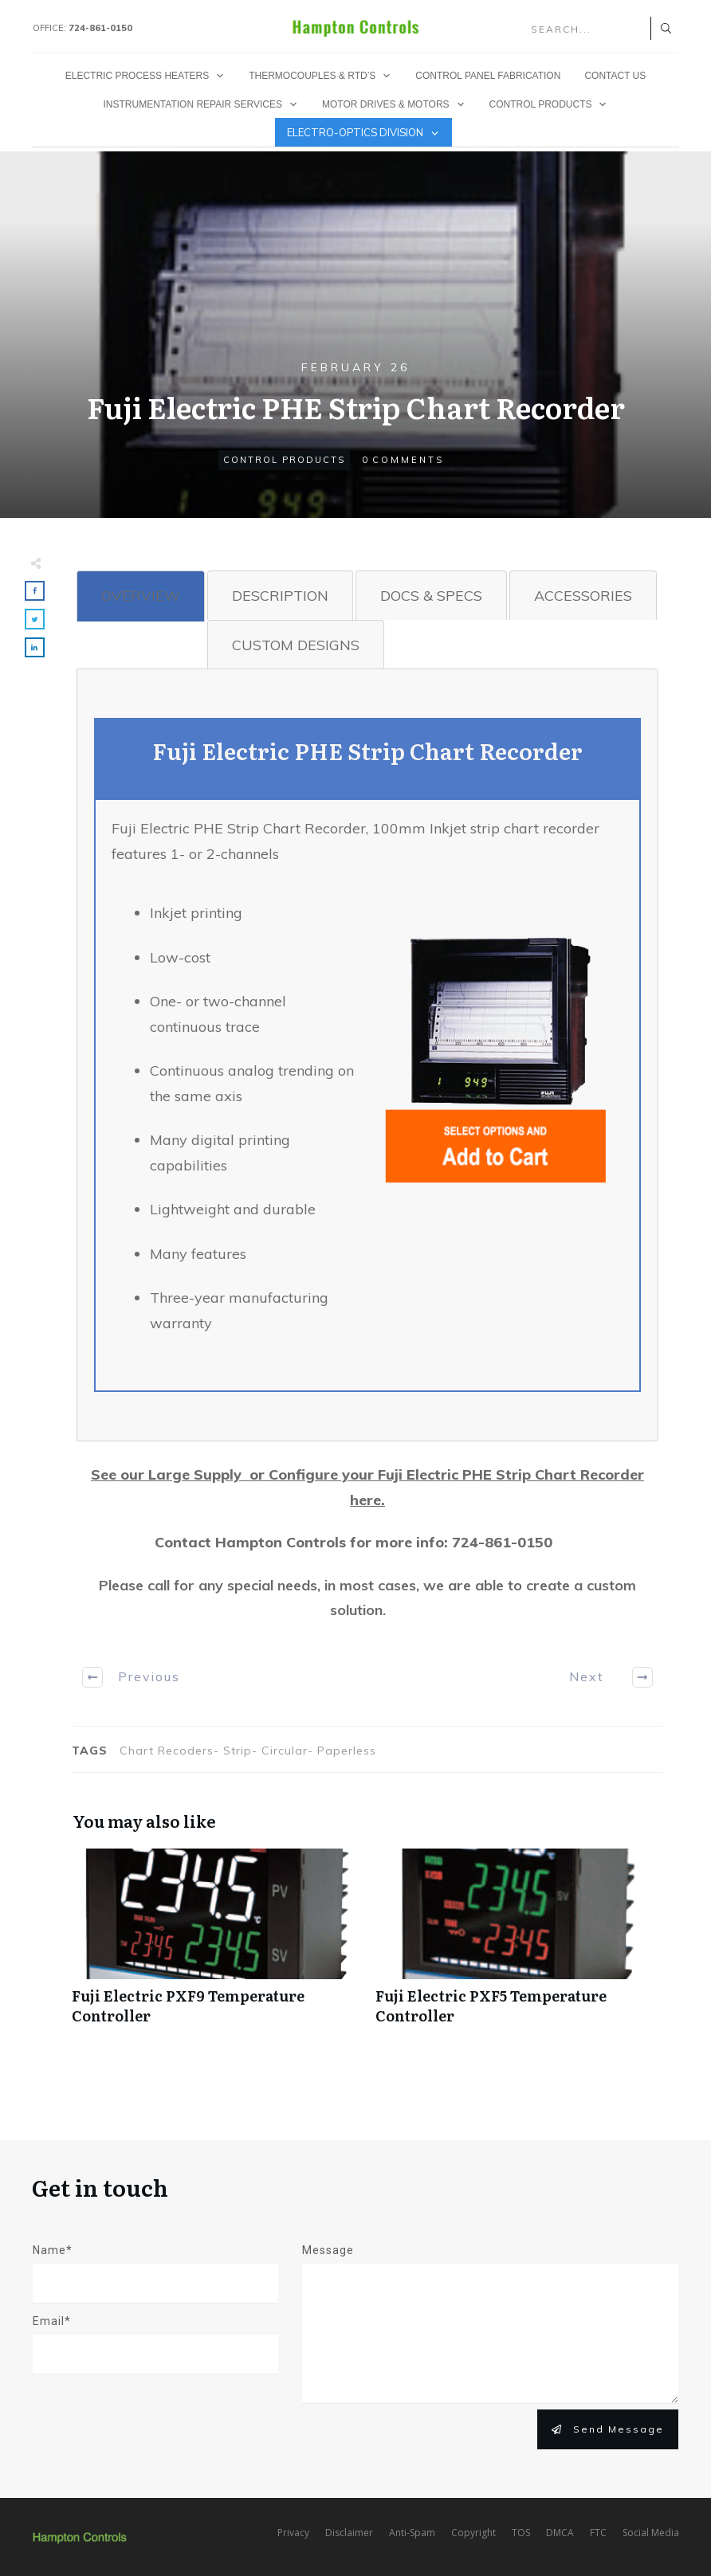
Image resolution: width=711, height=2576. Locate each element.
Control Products (284, 459)
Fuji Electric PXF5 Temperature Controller (519, 1945)
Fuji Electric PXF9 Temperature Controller (215, 1945)
